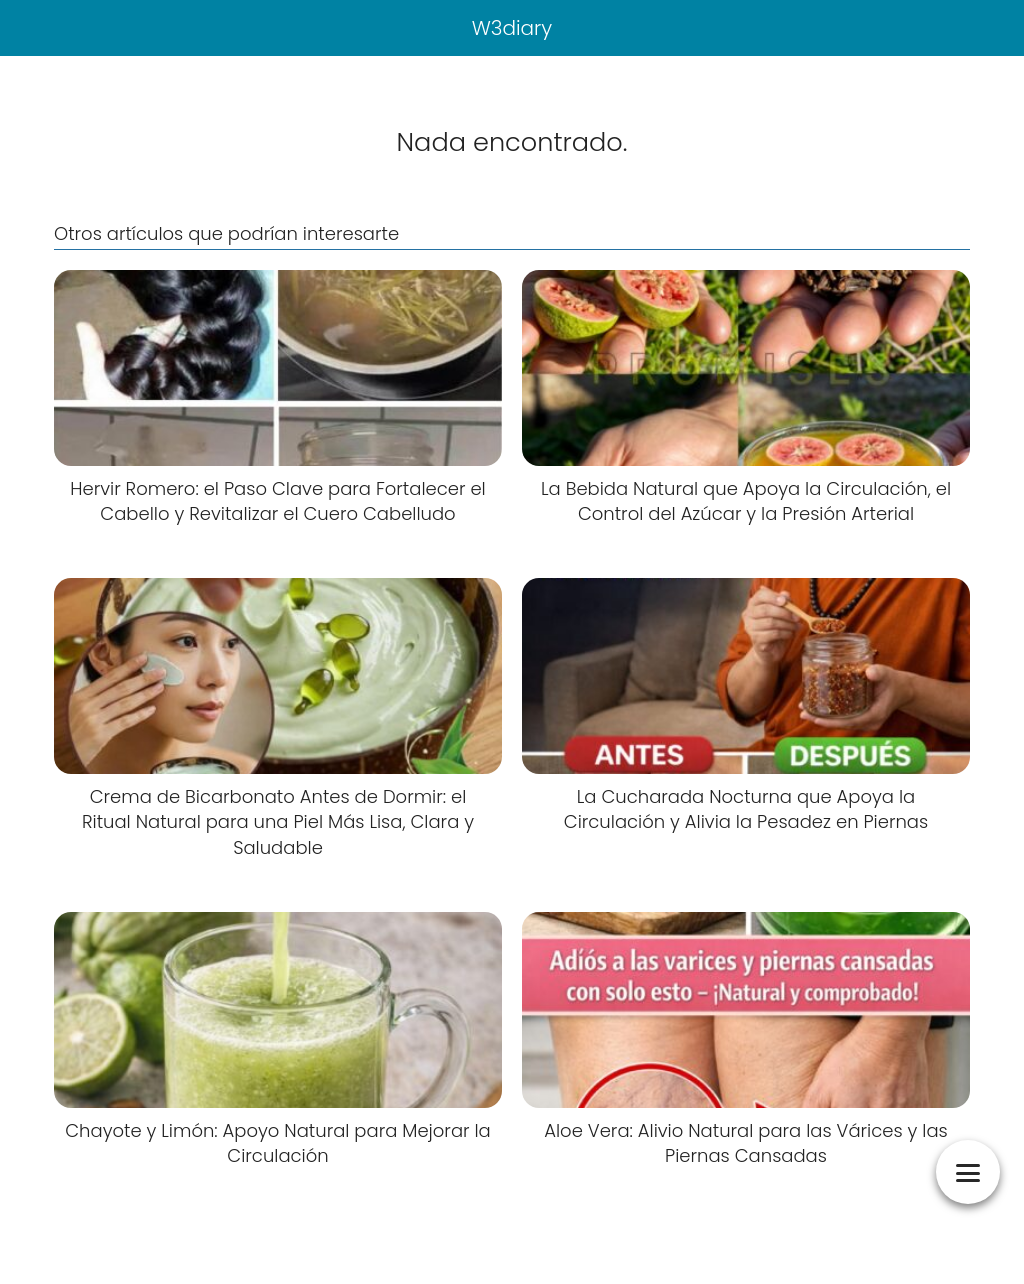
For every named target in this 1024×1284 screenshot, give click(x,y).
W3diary (512, 28)
